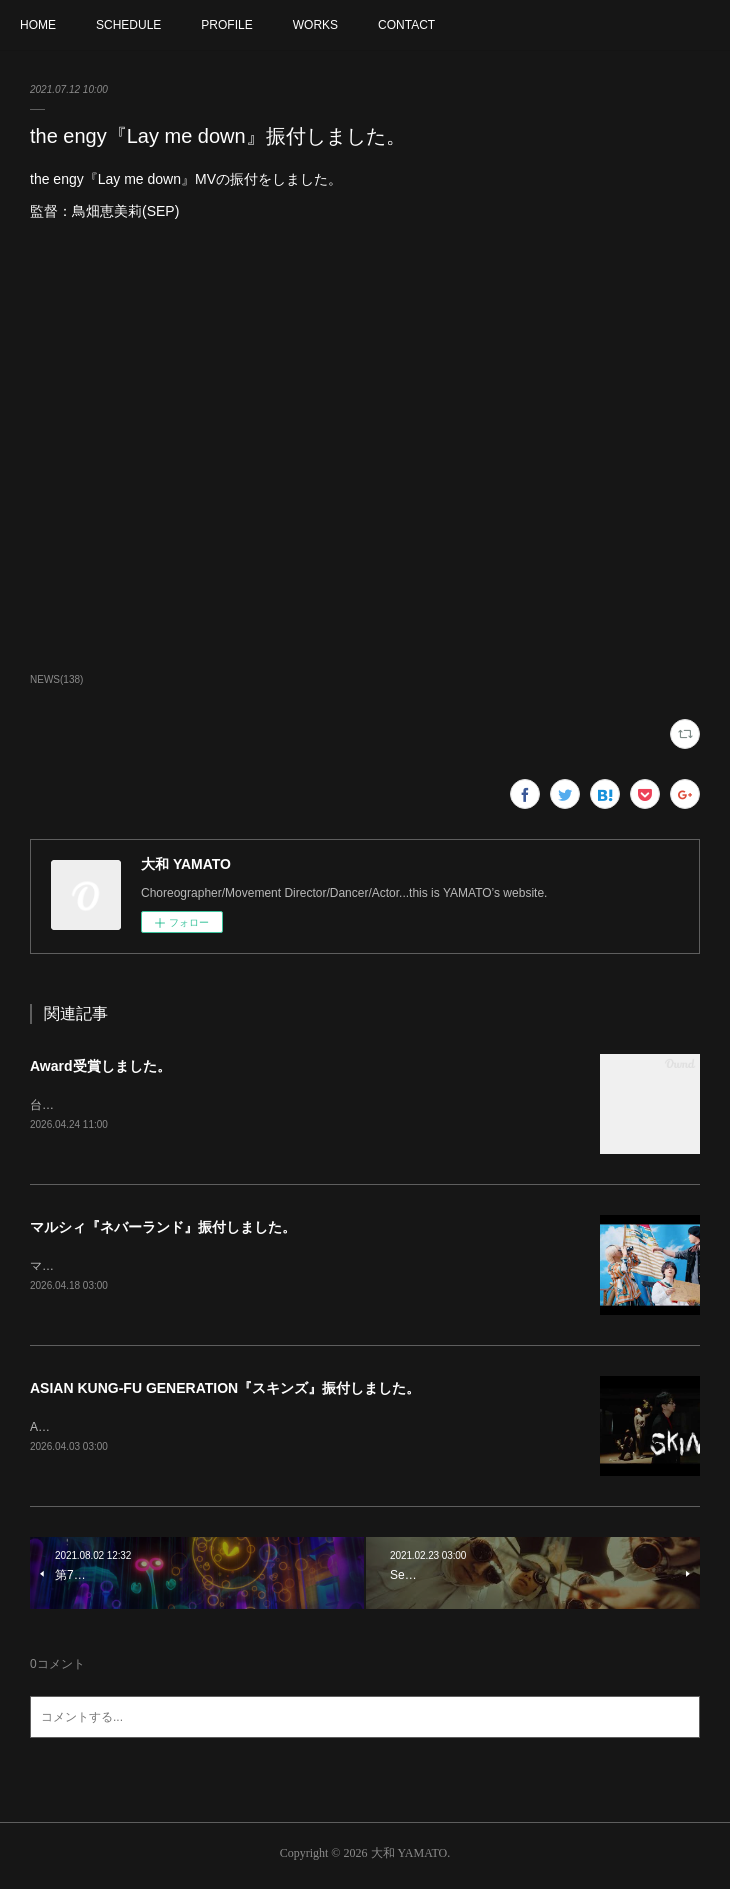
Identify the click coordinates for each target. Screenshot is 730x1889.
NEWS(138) (56, 679)
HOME (38, 25)
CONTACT (406, 25)
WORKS (315, 25)
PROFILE (226, 25)
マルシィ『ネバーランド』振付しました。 (163, 1229)
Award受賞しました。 (100, 1066)
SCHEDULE (128, 25)
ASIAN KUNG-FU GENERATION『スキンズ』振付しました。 (225, 1391)
